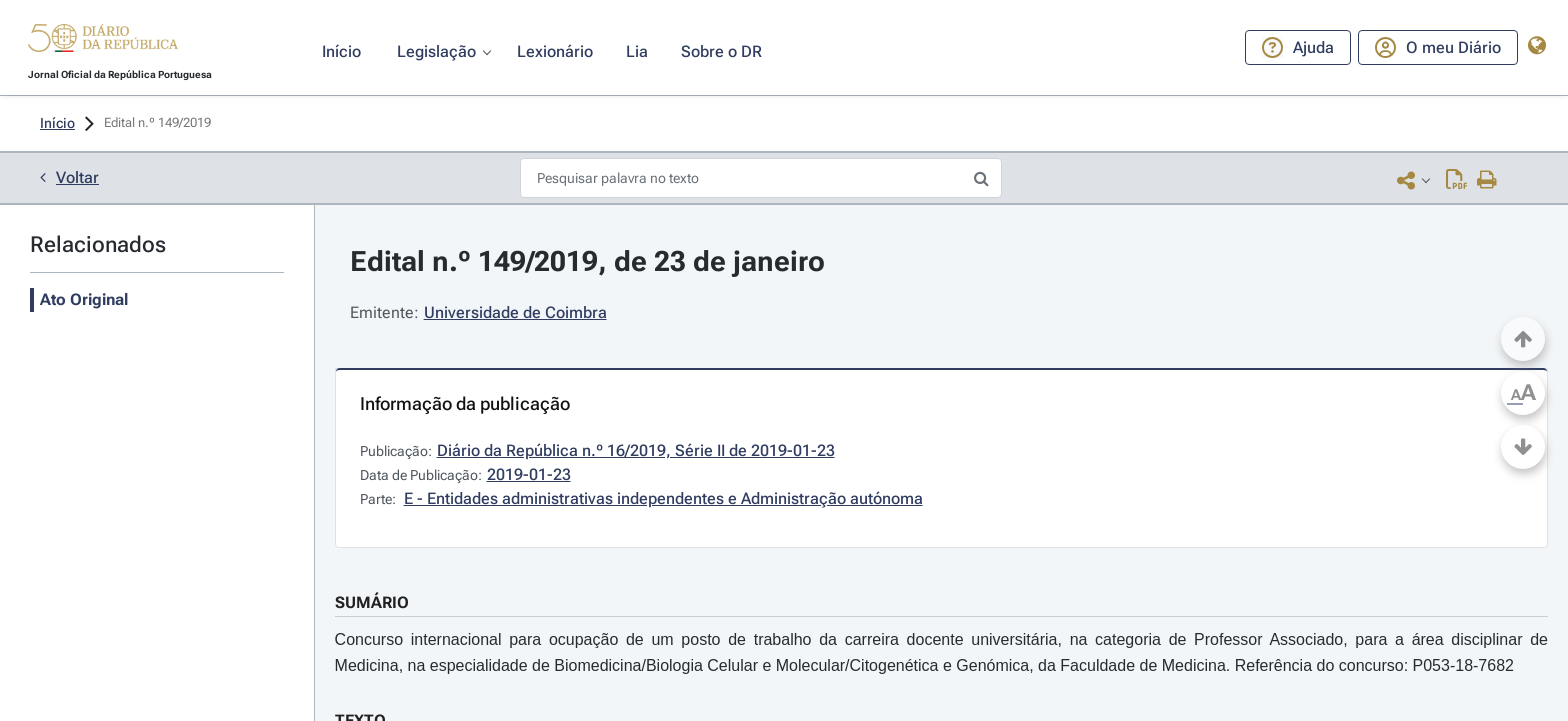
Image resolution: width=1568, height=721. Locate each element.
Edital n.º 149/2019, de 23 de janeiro (587, 261)
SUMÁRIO (372, 602)
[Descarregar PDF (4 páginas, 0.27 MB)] (1456, 179)
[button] (103, 41)
